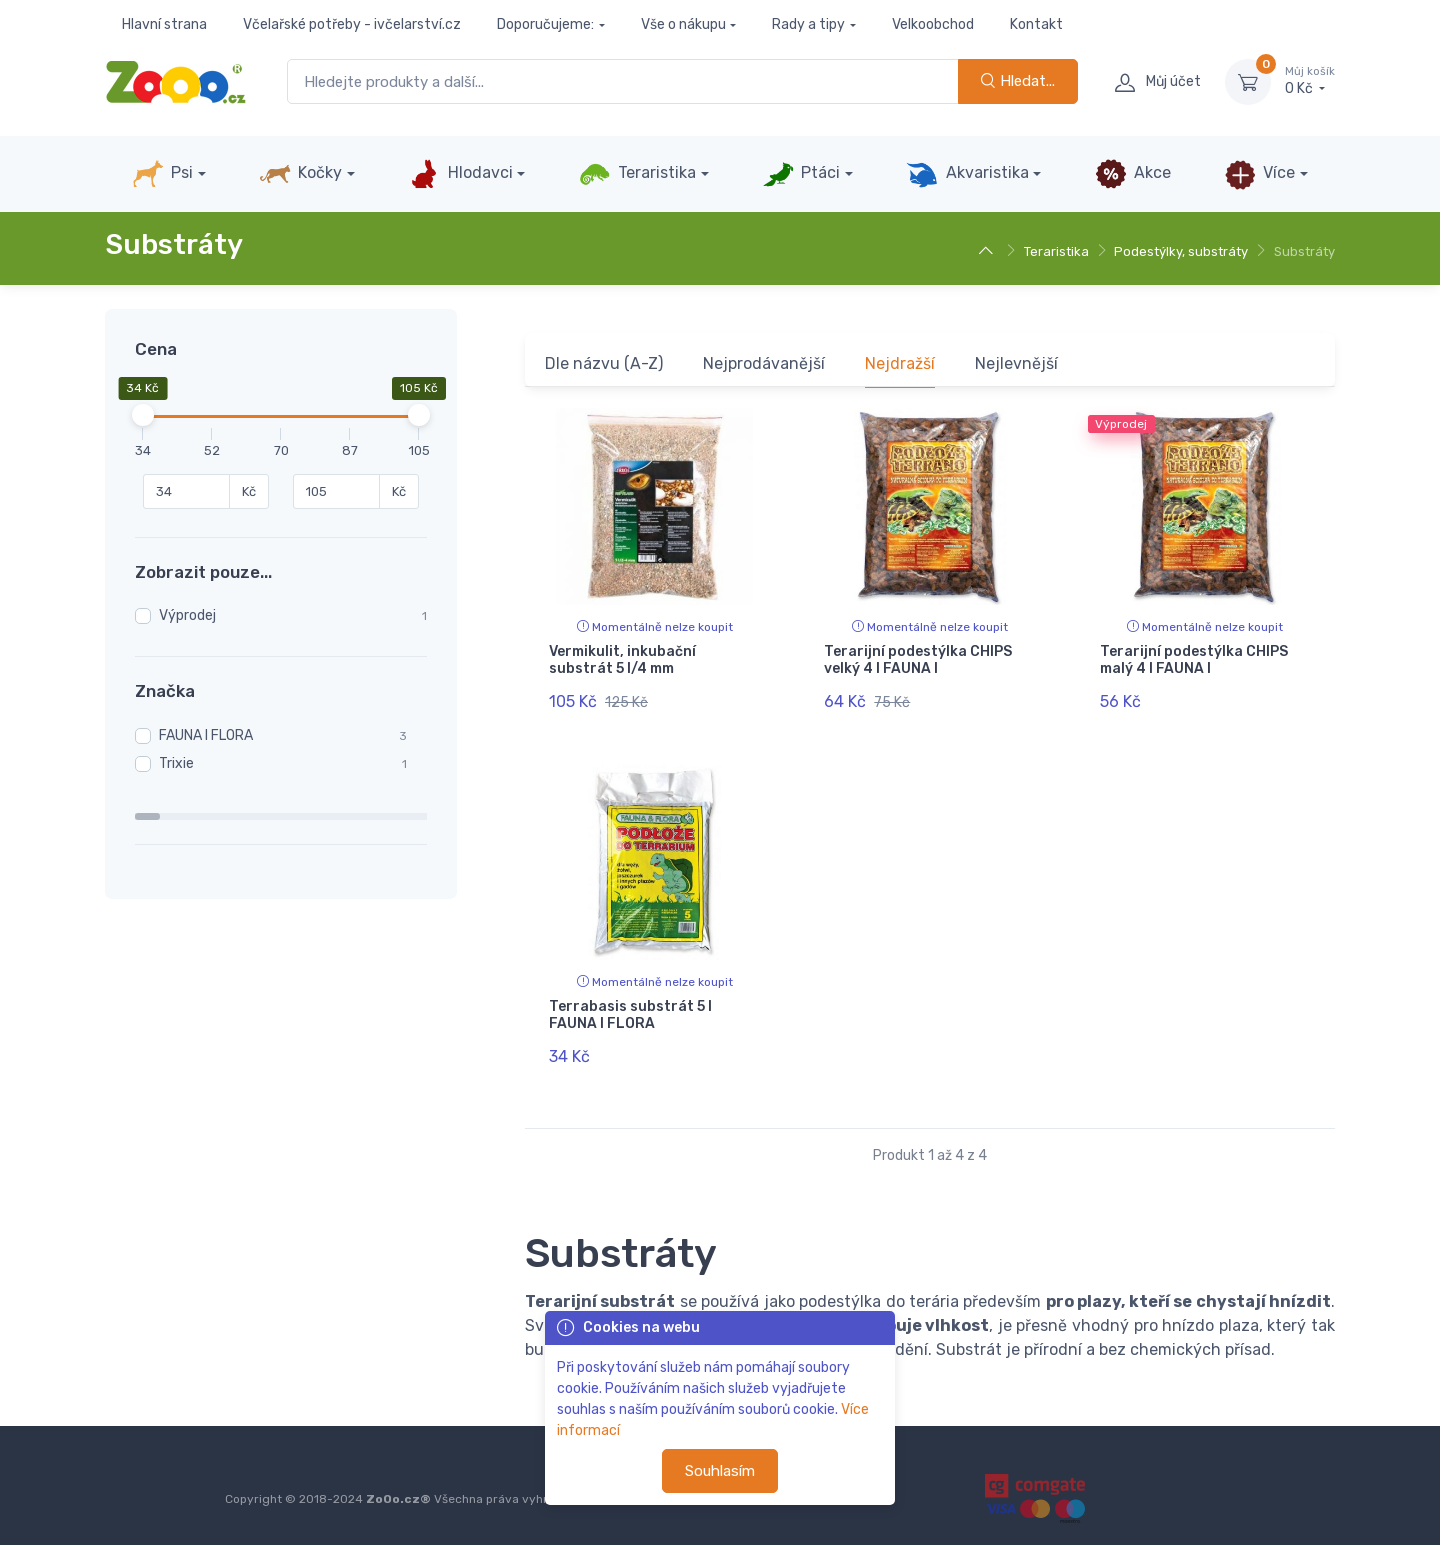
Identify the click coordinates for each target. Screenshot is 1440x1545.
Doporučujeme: (545, 24)
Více (1259, 174)
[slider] (143, 415)
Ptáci (801, 174)
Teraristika (637, 174)
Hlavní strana (164, 24)
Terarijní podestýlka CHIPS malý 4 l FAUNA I (1194, 660)
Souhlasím (720, 1471)
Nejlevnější (1016, 363)
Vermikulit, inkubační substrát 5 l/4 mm (622, 660)
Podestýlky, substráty (1181, 251)
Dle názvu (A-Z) (604, 363)
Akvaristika (967, 174)
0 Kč (1310, 81)
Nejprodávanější (764, 363)
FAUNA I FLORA (206, 735)
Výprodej (187, 615)
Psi (162, 174)
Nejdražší (900, 363)
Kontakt (1036, 24)
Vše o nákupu (683, 24)
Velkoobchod (933, 24)
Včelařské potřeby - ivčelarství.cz (352, 24)
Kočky (300, 174)
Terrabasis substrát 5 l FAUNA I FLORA (630, 1009)
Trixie (176, 763)
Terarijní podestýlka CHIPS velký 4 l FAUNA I (918, 660)
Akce (1133, 174)
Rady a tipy (808, 24)
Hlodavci (460, 174)
